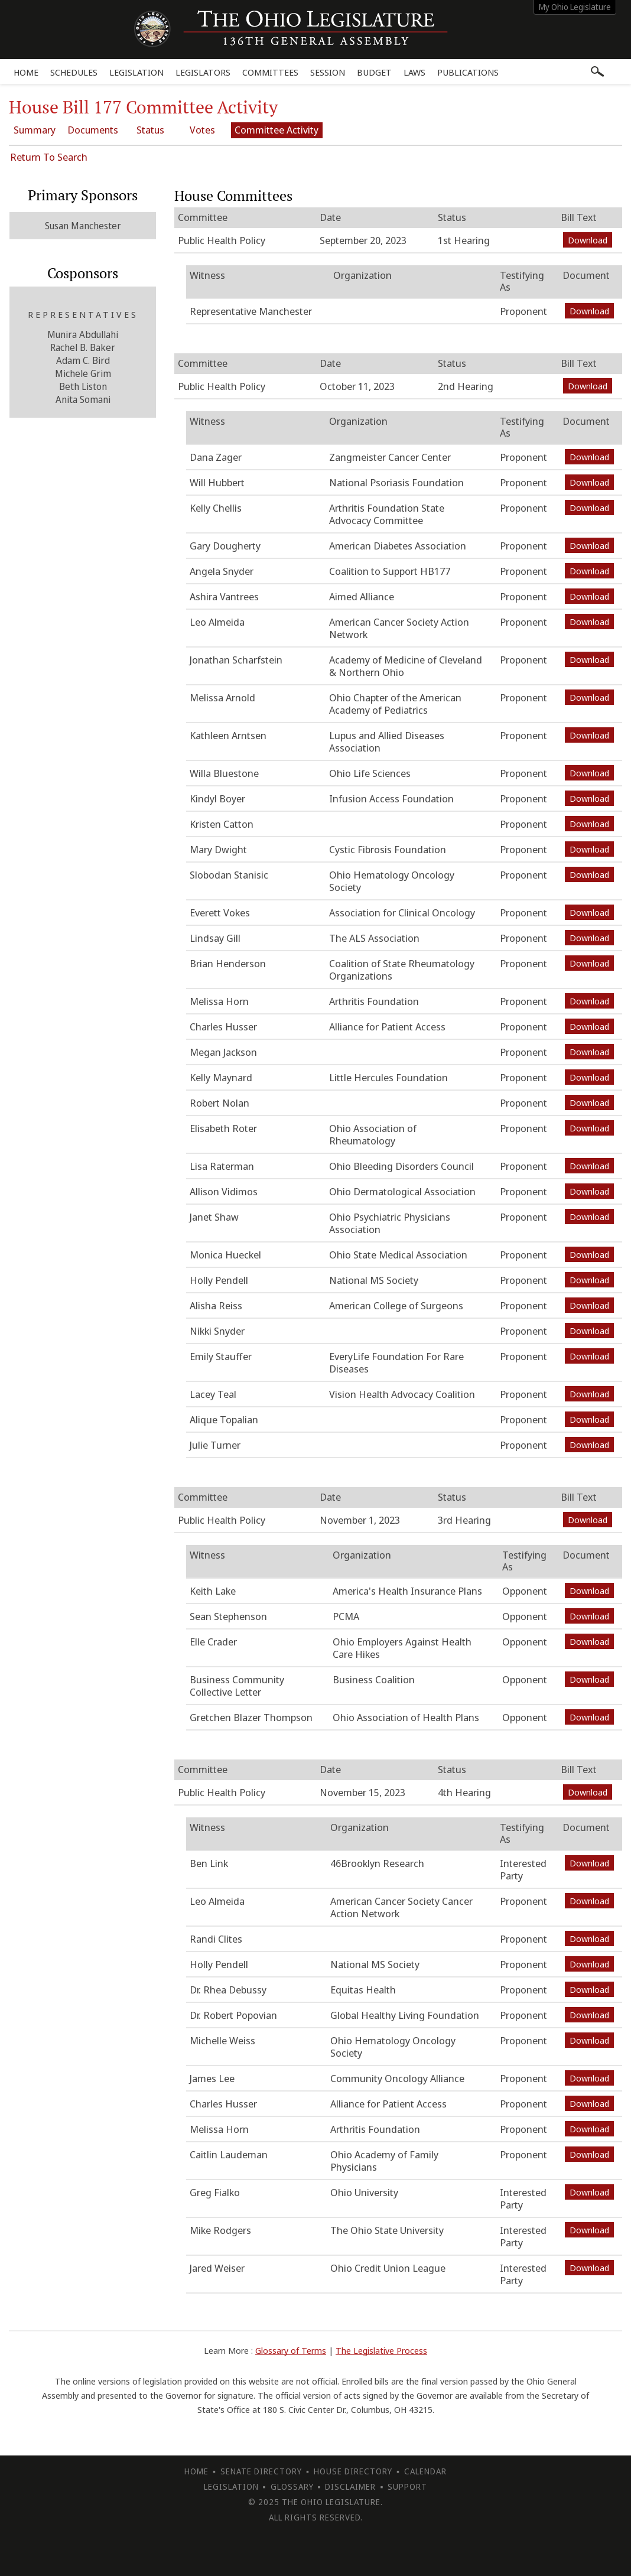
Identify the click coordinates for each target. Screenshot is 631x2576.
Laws (414, 72)
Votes (230, 129)
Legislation (136, 72)
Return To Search (48, 157)
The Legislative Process (381, 2350)
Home (26, 72)
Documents (103, 129)
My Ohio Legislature (575, 6)
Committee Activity (310, 129)
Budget (374, 72)
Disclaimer (350, 2486)
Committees (270, 72)
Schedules (73, 72)
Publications (468, 72)
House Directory (353, 2471)
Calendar (425, 2471)
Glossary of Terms (290, 2350)
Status (167, 129)
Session (327, 72)
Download (587, 240)
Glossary (292, 2486)
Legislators (202, 72)
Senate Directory (261, 2471)
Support (407, 2486)
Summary (39, 129)
